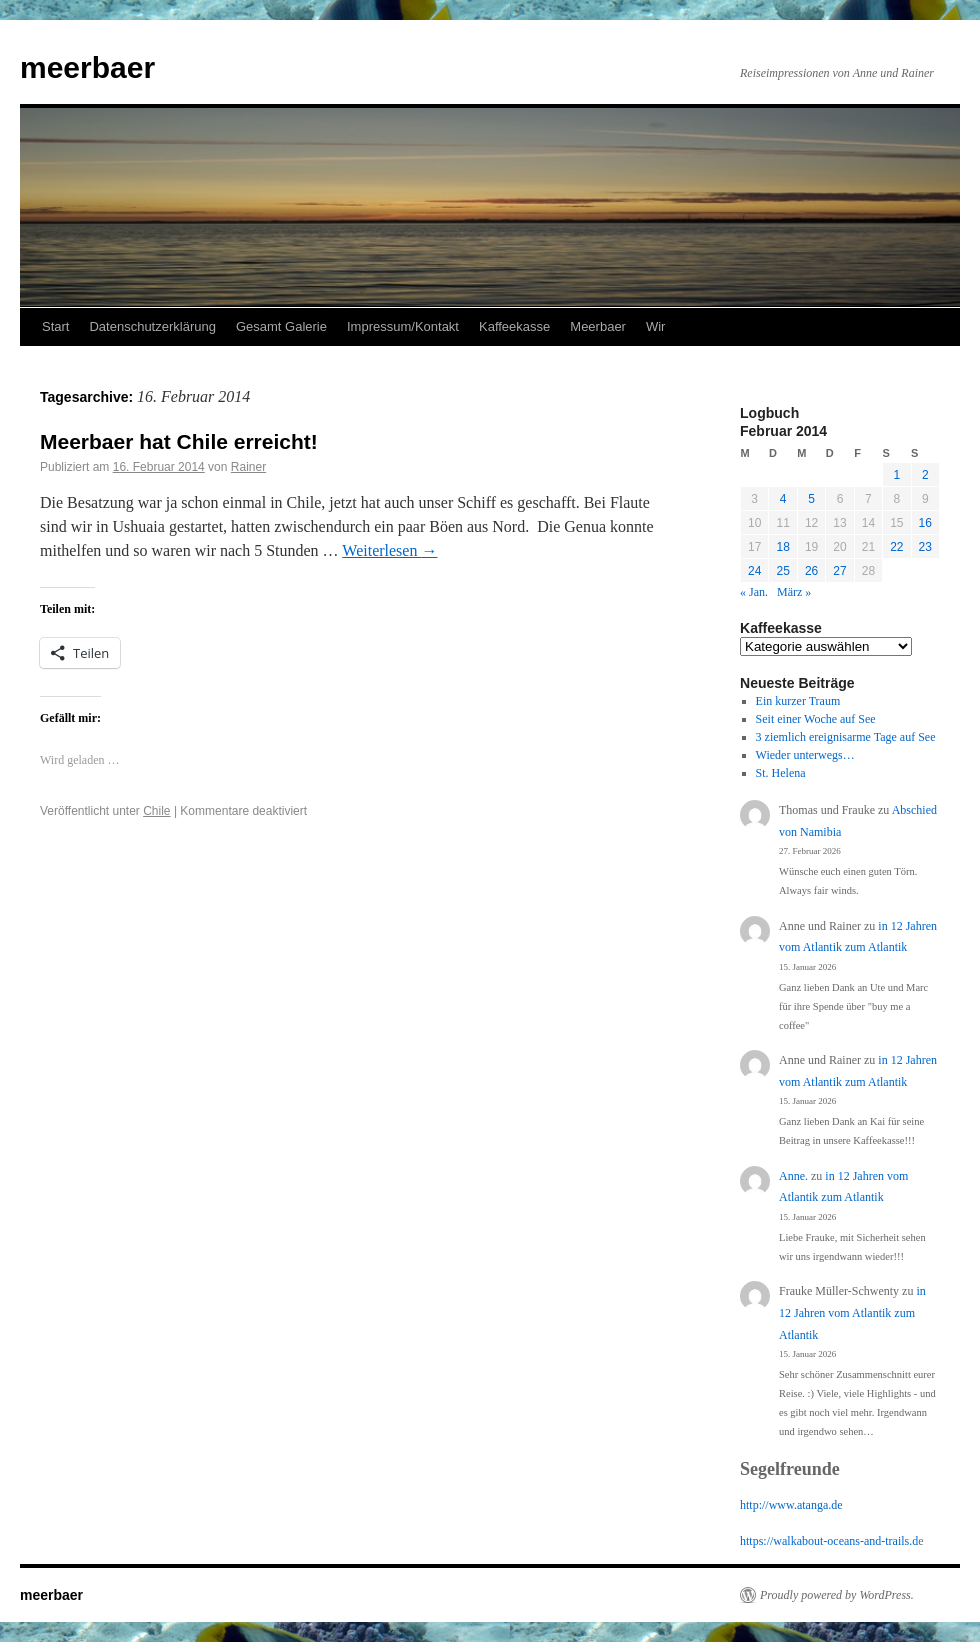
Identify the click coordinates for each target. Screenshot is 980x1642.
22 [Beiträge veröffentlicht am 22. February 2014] (896, 547)
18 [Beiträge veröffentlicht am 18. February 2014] (782, 547)
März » (794, 592)
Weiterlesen (389, 550)
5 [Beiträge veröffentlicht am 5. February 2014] (811, 499)
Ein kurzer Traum (798, 701)
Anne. (793, 1176)
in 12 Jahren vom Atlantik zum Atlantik (852, 1312)
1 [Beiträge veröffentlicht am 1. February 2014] (896, 475)
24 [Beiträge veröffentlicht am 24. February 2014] (754, 571)
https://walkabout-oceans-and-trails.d (829, 1541)
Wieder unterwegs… (805, 755)
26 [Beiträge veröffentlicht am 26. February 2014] (811, 571)
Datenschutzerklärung (152, 326)
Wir (656, 326)
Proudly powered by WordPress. (837, 1595)
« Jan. (754, 592)
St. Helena (781, 773)
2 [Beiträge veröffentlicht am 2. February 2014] (925, 475)
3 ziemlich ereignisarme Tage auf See (846, 737)
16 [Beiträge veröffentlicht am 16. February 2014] (925, 523)
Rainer (248, 467)
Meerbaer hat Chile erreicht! (179, 441)
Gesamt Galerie (281, 326)
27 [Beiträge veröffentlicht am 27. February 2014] (839, 571)
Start (55, 326)
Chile (156, 811)
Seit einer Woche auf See (816, 719)
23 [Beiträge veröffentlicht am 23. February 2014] (925, 547)
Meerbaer (598, 326)
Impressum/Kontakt (403, 326)
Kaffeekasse (514, 326)
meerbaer (87, 67)
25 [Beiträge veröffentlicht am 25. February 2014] (782, 571)
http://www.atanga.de (791, 1505)
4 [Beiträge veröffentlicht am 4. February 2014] (783, 499)
